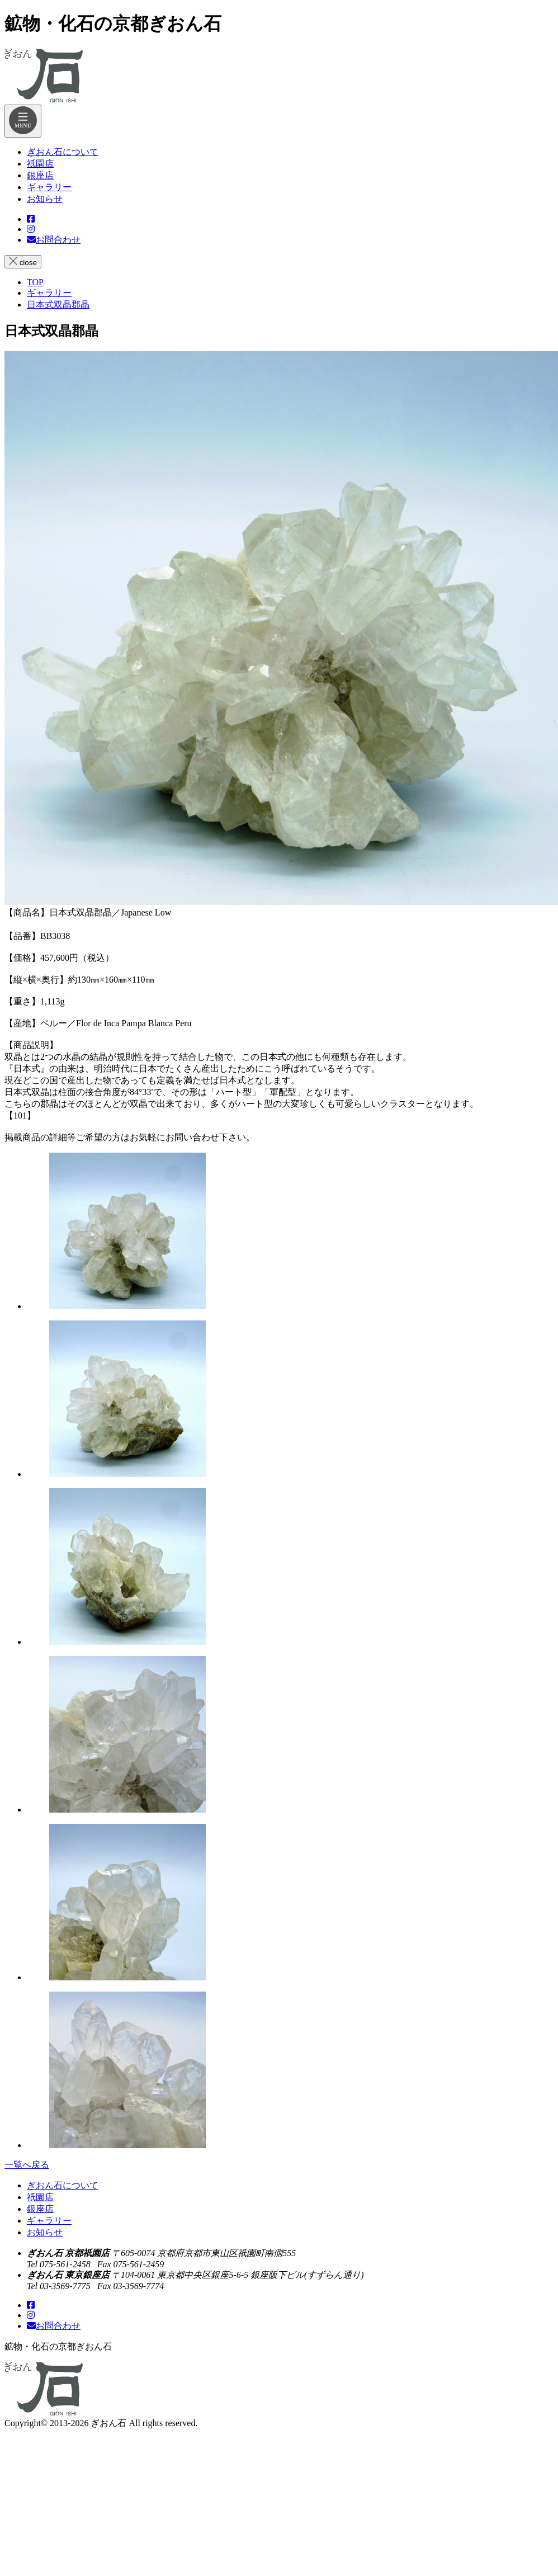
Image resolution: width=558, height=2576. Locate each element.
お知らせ (45, 2232)
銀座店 (40, 2209)
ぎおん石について (62, 2185)
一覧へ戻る (26, 2164)
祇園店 (40, 2197)
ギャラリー (49, 2220)
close (23, 262)
